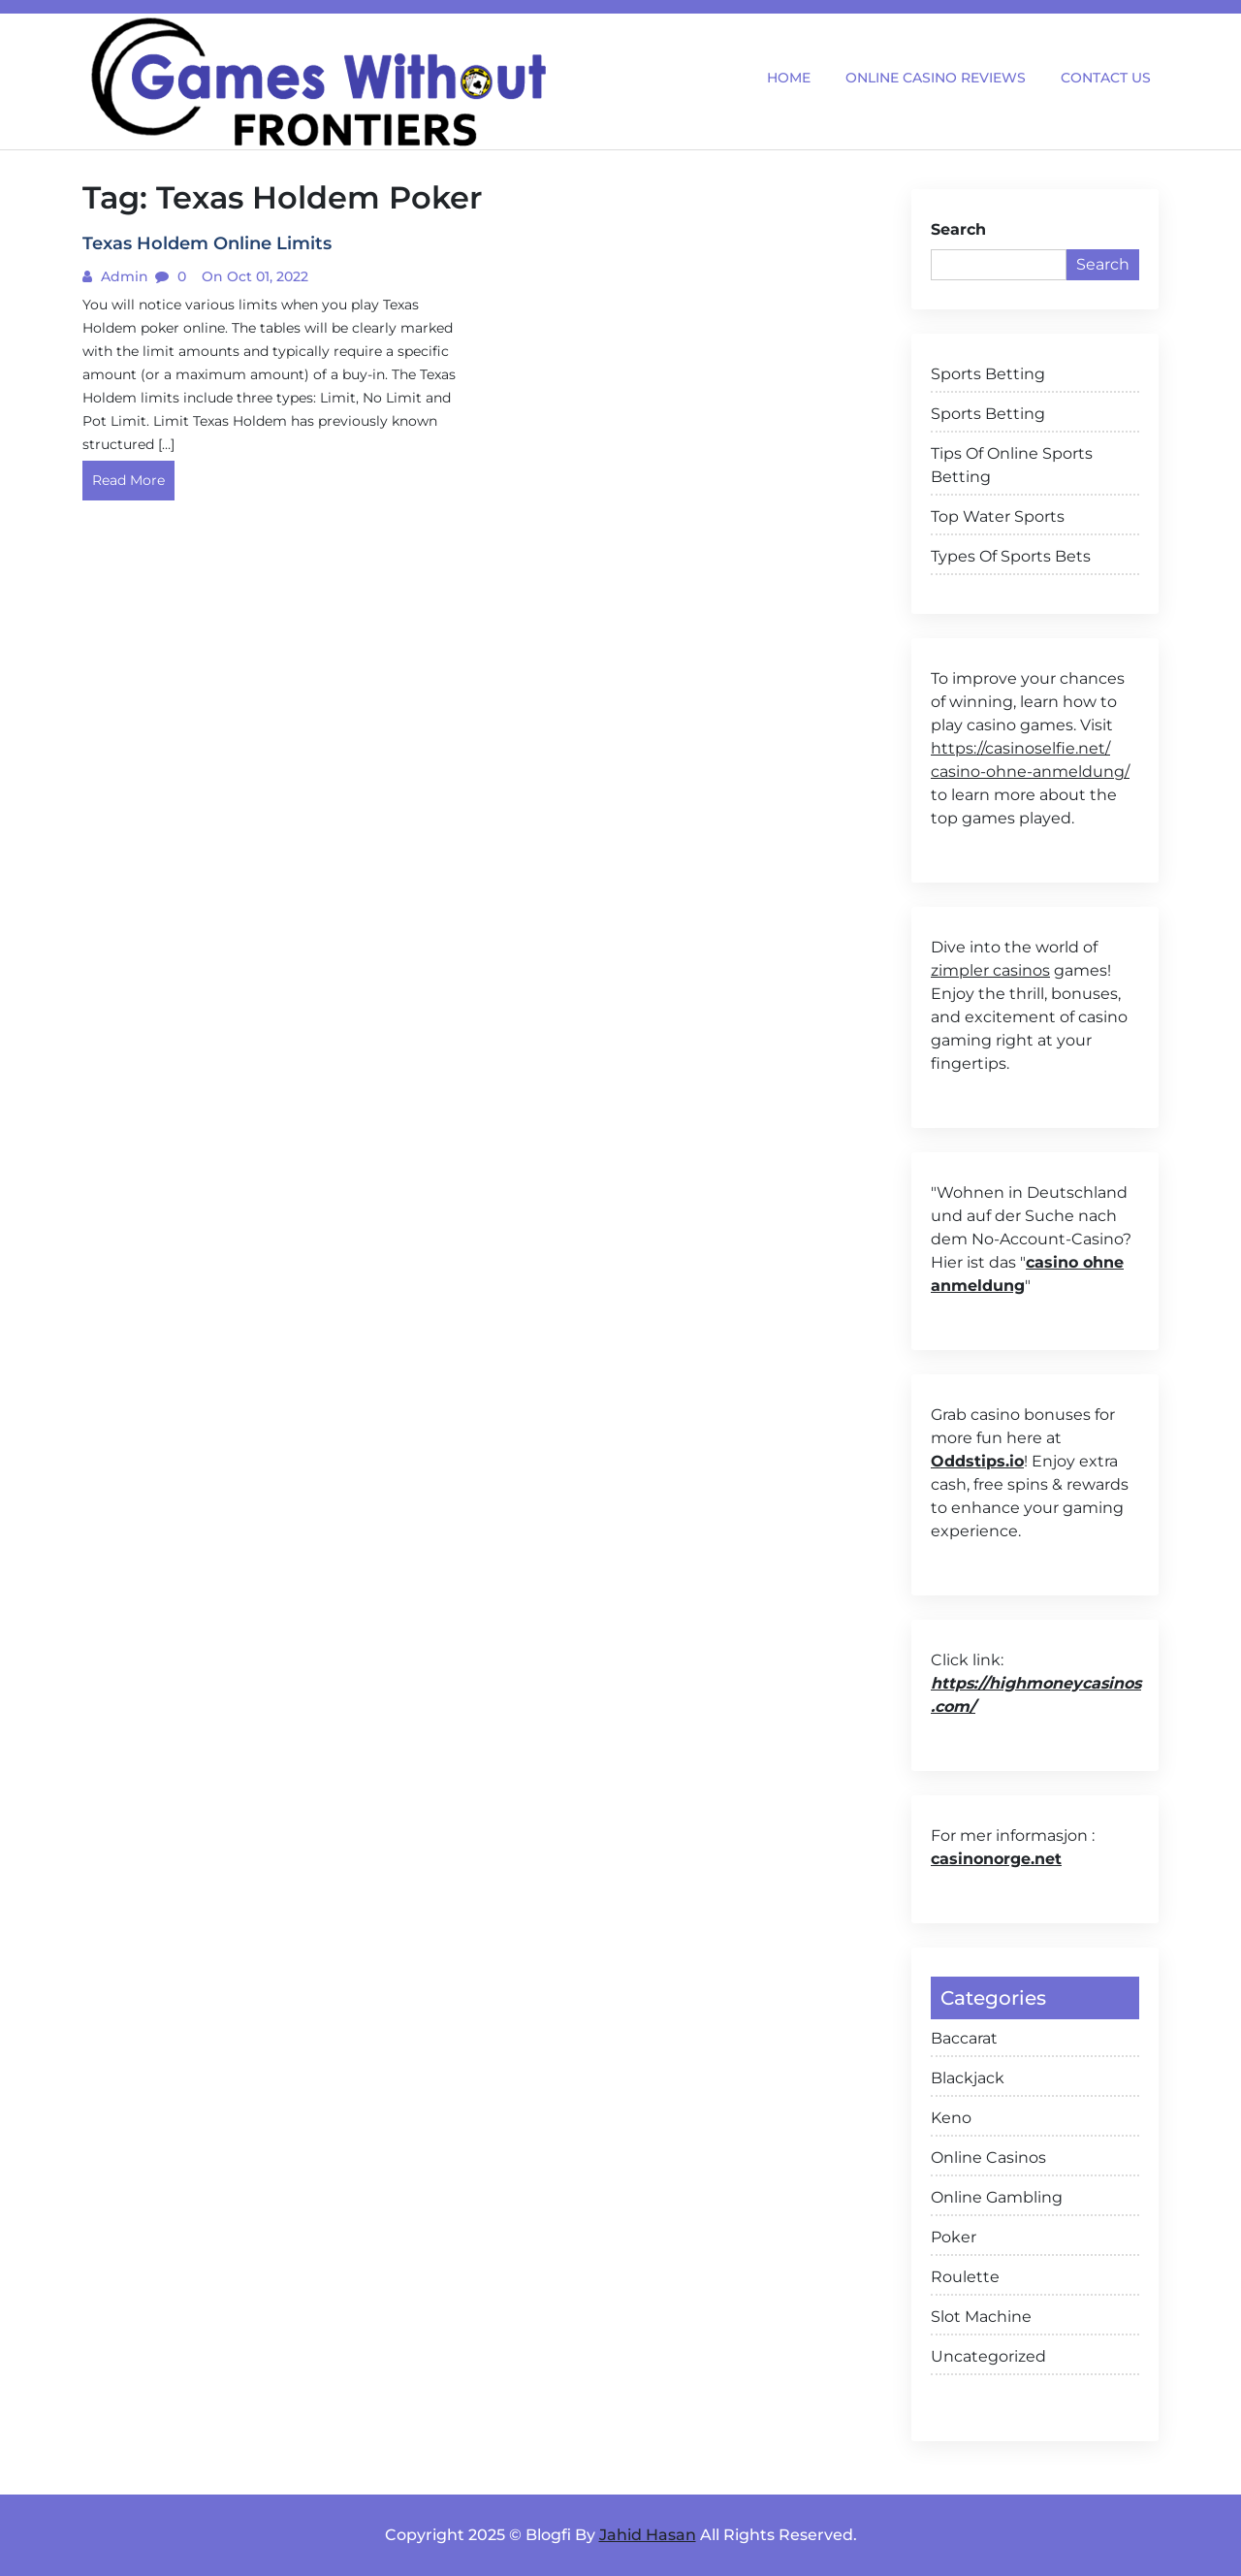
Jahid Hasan (647, 2535)
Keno (951, 2118)
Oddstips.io (977, 1461)
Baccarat (964, 2038)
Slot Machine (981, 2316)
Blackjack (967, 2078)
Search (958, 229)
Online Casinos (988, 2157)
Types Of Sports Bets (1011, 556)
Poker (953, 2237)
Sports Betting (988, 374)
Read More (128, 480)
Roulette (965, 2277)
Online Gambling (997, 2197)
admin (122, 276)
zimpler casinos (990, 970)
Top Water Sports (998, 516)
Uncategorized (988, 2356)
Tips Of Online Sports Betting (1012, 465)
